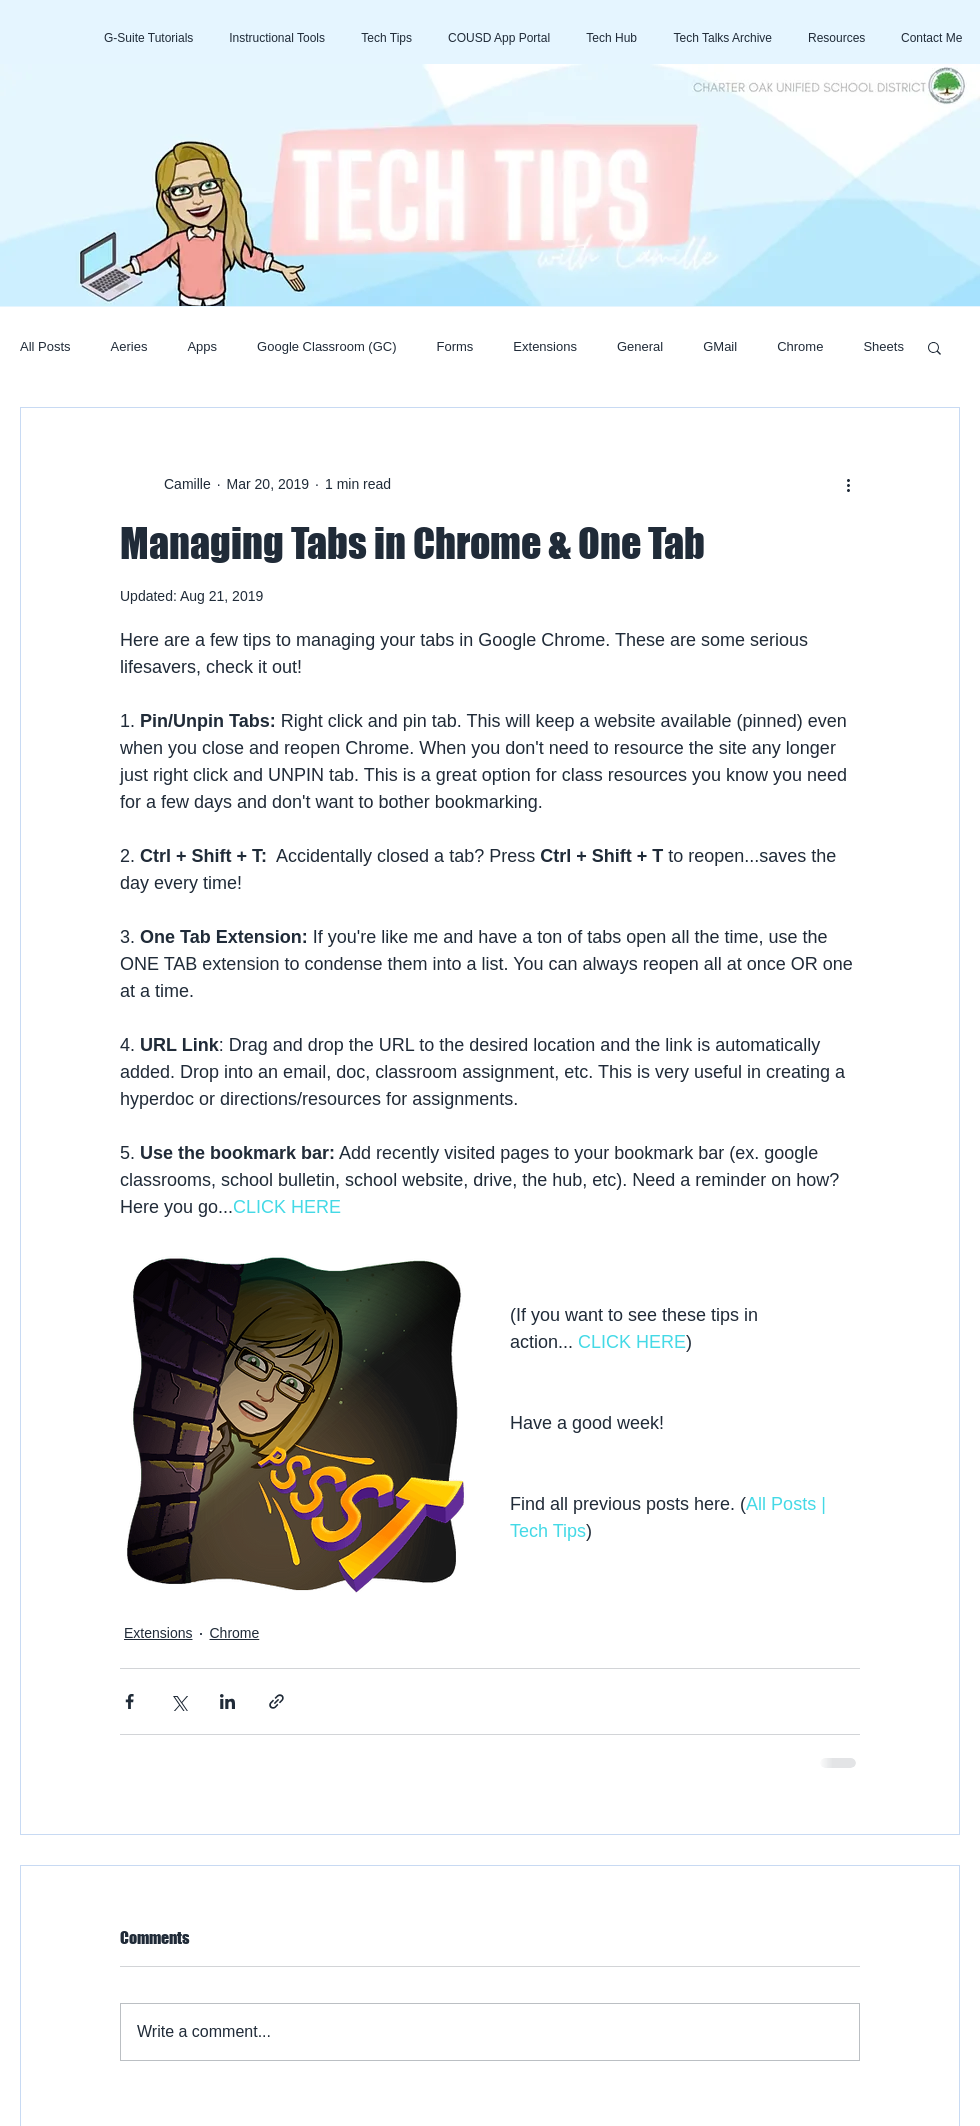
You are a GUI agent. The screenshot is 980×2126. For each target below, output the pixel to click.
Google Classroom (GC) (326, 346)
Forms (455, 346)
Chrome (800, 346)
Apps (202, 346)
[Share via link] (276, 1701)
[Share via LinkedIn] (227, 1701)
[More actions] (848, 484)
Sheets (883, 346)
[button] (934, 347)
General (640, 346)
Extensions (545, 346)
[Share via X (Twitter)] (178, 1701)
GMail (720, 346)
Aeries (129, 346)
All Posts (45, 346)
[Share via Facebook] (129, 1701)
